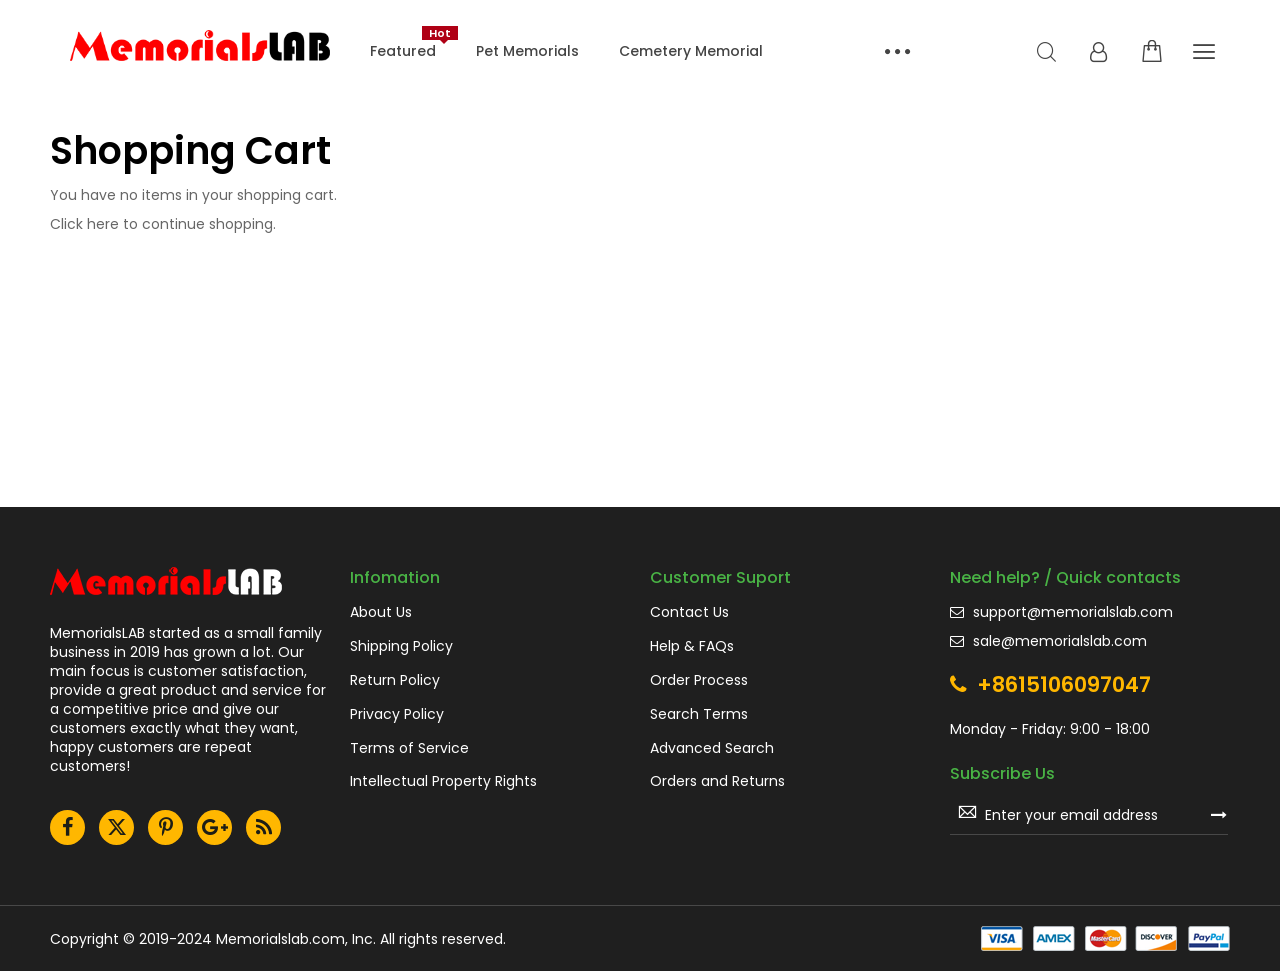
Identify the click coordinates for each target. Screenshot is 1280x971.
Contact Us (689, 612)
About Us (381, 612)
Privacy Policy (397, 714)
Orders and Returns (717, 781)
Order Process (699, 680)
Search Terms (699, 714)
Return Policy (395, 680)
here (103, 224)
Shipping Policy (401, 646)
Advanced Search (712, 748)
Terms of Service (409, 748)
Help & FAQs (692, 646)
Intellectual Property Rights (443, 781)
